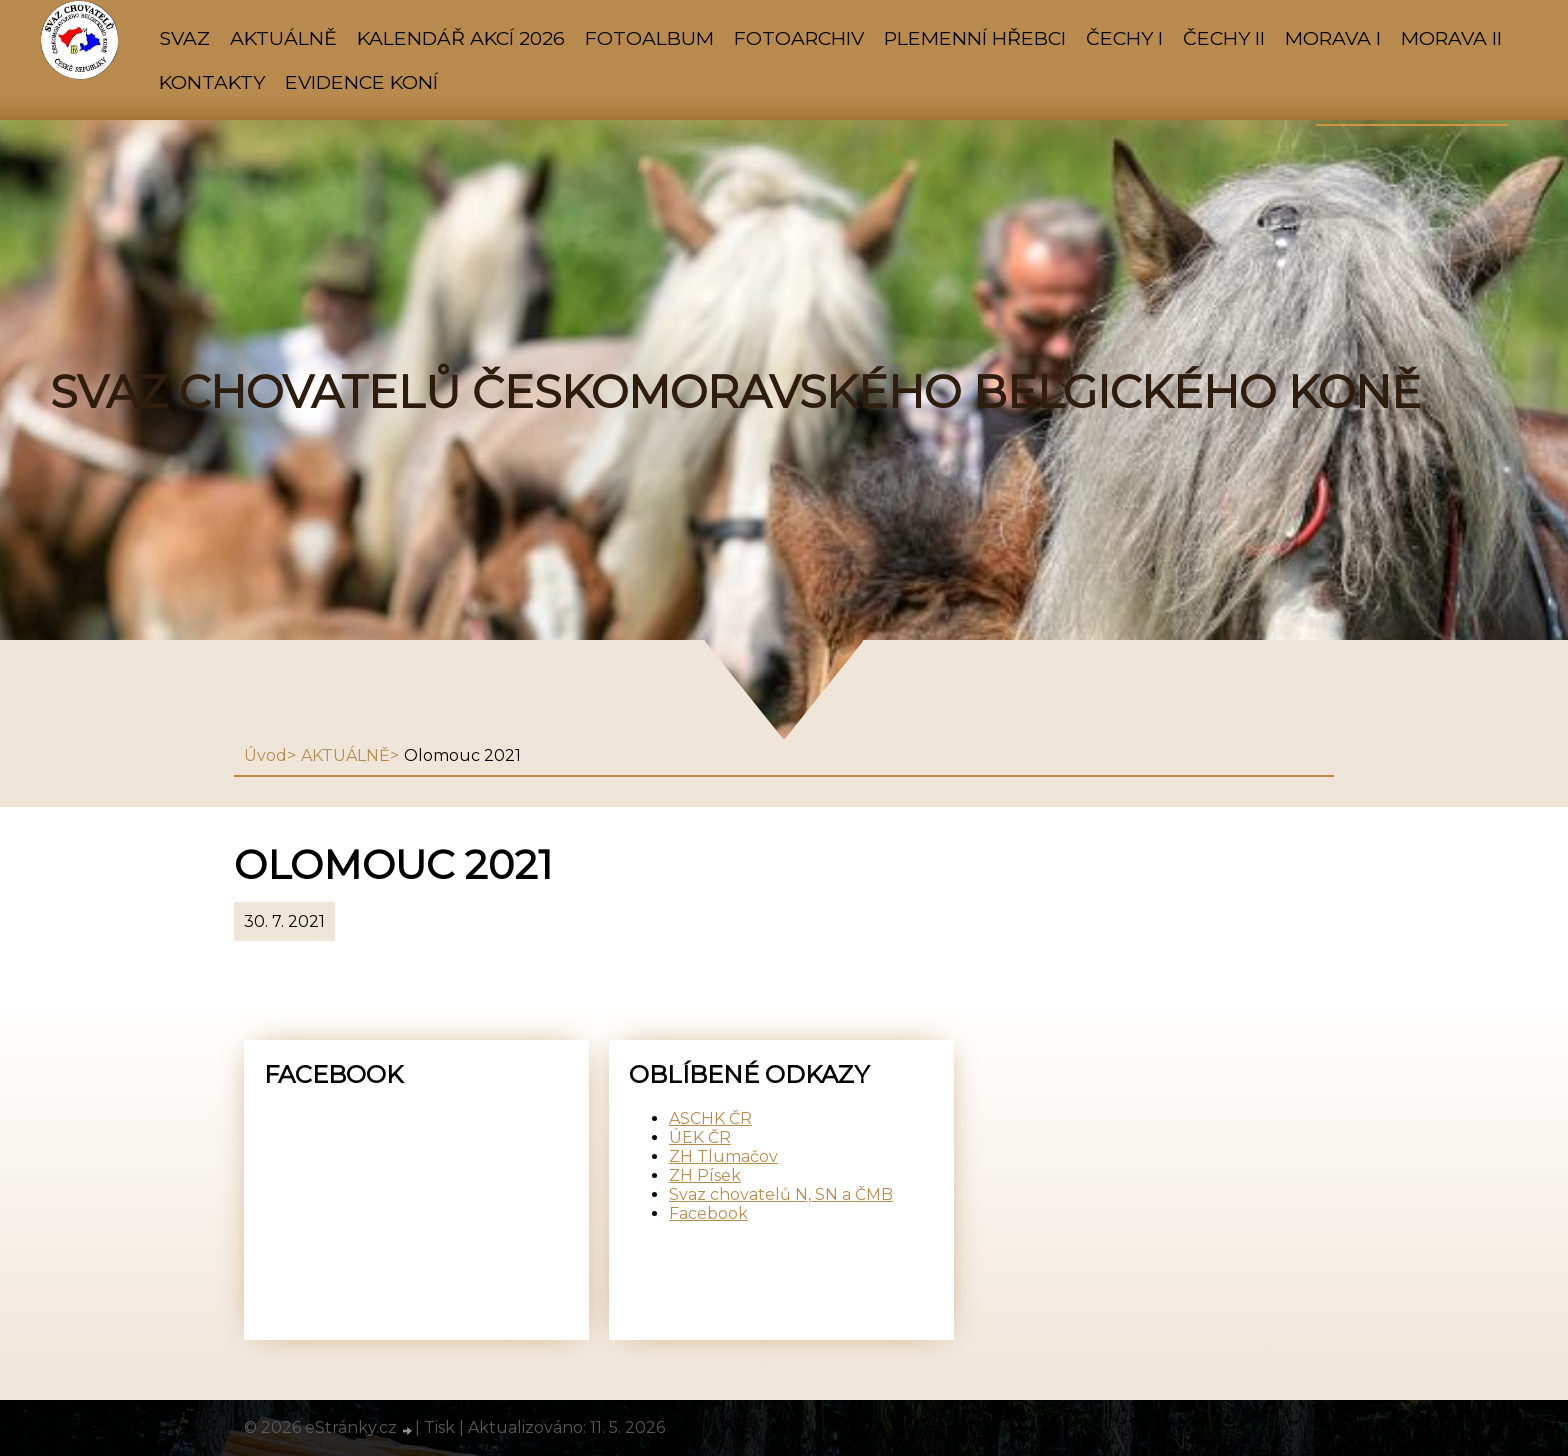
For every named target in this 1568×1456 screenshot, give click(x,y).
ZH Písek (705, 1175)
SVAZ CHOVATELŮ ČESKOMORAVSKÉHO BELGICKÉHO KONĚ (735, 392)
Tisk (439, 1427)
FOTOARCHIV (799, 38)
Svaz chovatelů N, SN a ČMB (781, 1194)
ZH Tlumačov (723, 1156)
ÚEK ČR (700, 1137)
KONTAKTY (212, 82)
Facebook (708, 1213)
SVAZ (184, 38)
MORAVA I (1333, 38)
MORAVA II (1451, 38)
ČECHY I (1124, 38)
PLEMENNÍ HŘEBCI (975, 38)
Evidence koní (361, 82)
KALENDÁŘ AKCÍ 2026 (461, 38)
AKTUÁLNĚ (283, 38)
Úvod (265, 755)
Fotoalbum (649, 38)
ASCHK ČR (710, 1118)
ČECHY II (1224, 38)
